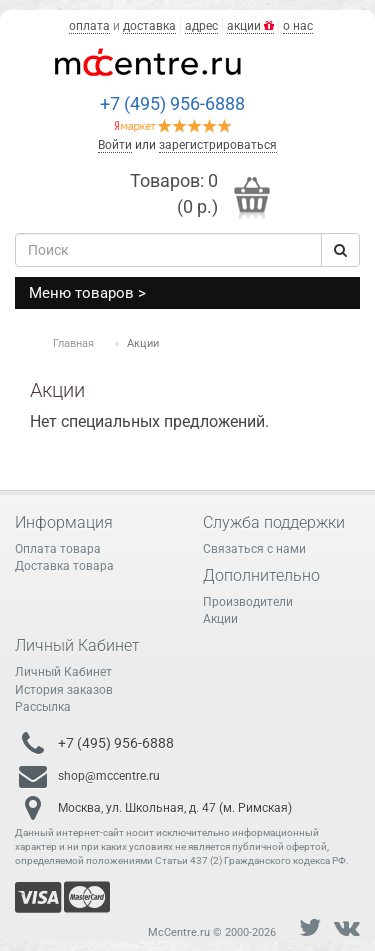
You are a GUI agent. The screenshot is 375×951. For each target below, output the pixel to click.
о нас (298, 26)
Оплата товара (58, 549)
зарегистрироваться (218, 145)
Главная (73, 343)
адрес (201, 26)
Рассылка (43, 707)
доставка (149, 26)
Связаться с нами (254, 549)
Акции (220, 619)
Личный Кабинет (63, 672)
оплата (89, 26)
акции (250, 26)
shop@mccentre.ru (109, 776)
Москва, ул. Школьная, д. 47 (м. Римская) (175, 808)
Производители (248, 602)
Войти (115, 145)
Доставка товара (64, 566)
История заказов (64, 690)
